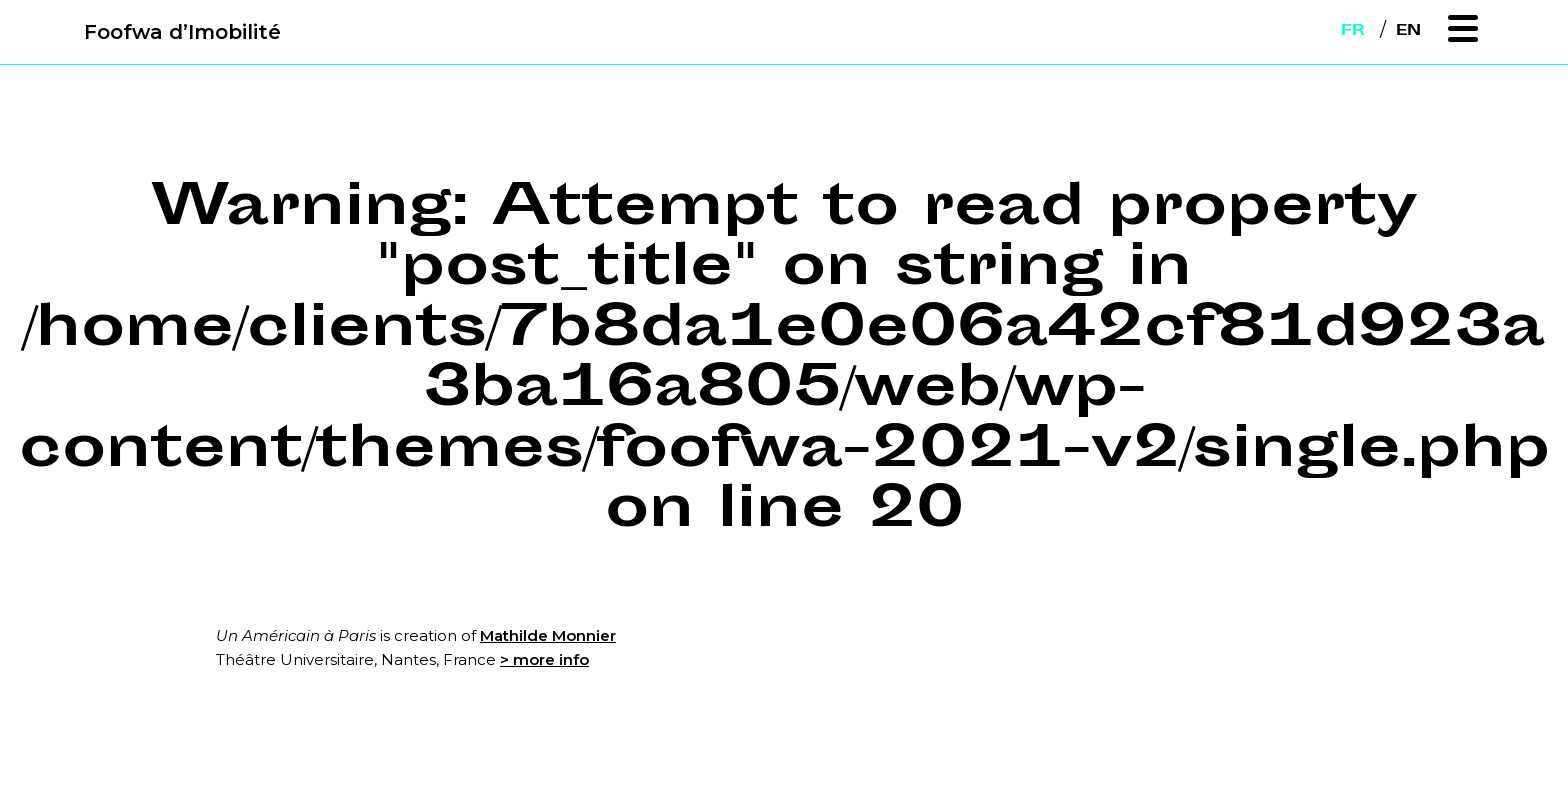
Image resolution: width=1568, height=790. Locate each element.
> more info (544, 659)
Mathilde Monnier (548, 635)
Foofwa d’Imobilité (182, 32)
